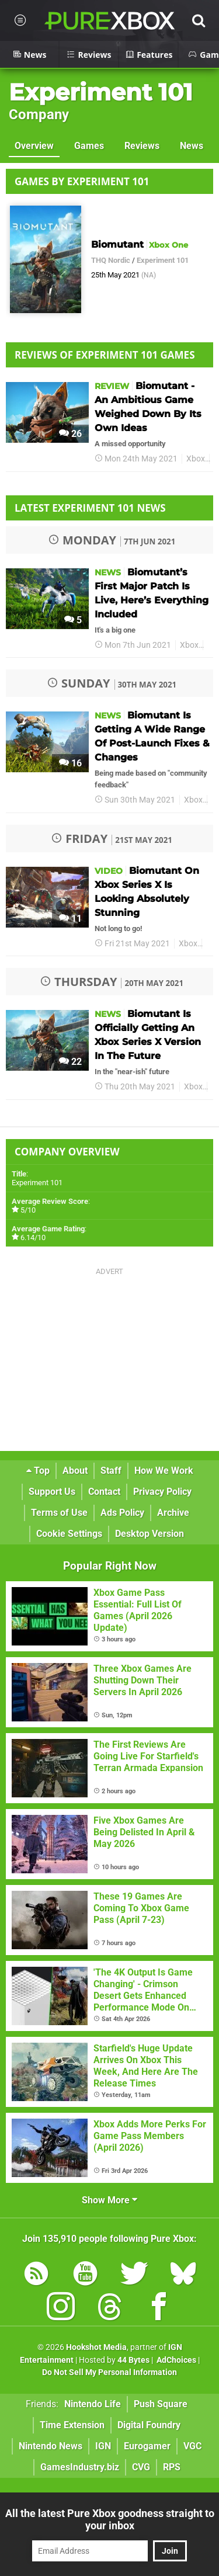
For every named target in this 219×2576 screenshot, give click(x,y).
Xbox (195, 459)
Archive (173, 1512)
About (75, 1470)
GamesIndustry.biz (79, 2467)
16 (70, 763)
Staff (110, 1470)
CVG (141, 2467)
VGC (192, 2446)
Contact (104, 1491)
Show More (109, 2200)
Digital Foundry (148, 2425)
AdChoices (175, 2360)
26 (70, 433)
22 (70, 1061)
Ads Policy (122, 1512)
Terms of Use (59, 1512)
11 (70, 918)
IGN (103, 2446)
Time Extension (72, 2425)
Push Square (160, 2404)
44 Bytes (133, 2360)
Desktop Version (149, 1533)
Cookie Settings (69, 1533)
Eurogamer (147, 2446)
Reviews (141, 145)
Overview (34, 145)
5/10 (28, 1210)
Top (38, 1470)
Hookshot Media (96, 2347)
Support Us (52, 1491)
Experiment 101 (101, 92)
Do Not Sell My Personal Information (109, 2372)
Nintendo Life (92, 2404)
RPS (171, 2467)
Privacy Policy (162, 1491)
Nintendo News (50, 2446)
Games (89, 145)
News (191, 145)
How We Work (163, 1470)
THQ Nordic (110, 260)
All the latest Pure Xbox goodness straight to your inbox (109, 2519)
